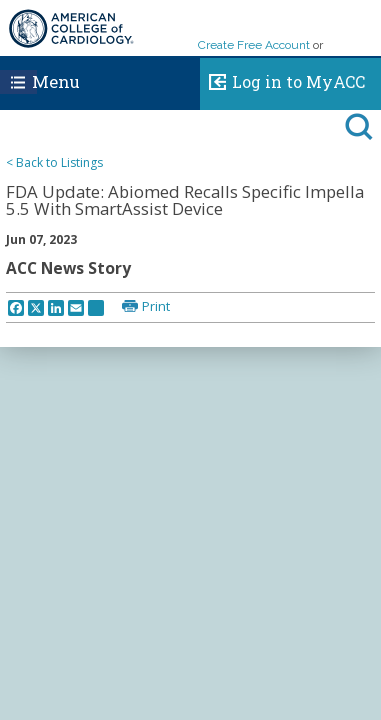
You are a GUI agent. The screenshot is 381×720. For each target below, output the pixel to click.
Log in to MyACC (282, 79)
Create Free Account (254, 45)
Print (156, 306)
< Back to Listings (54, 162)
